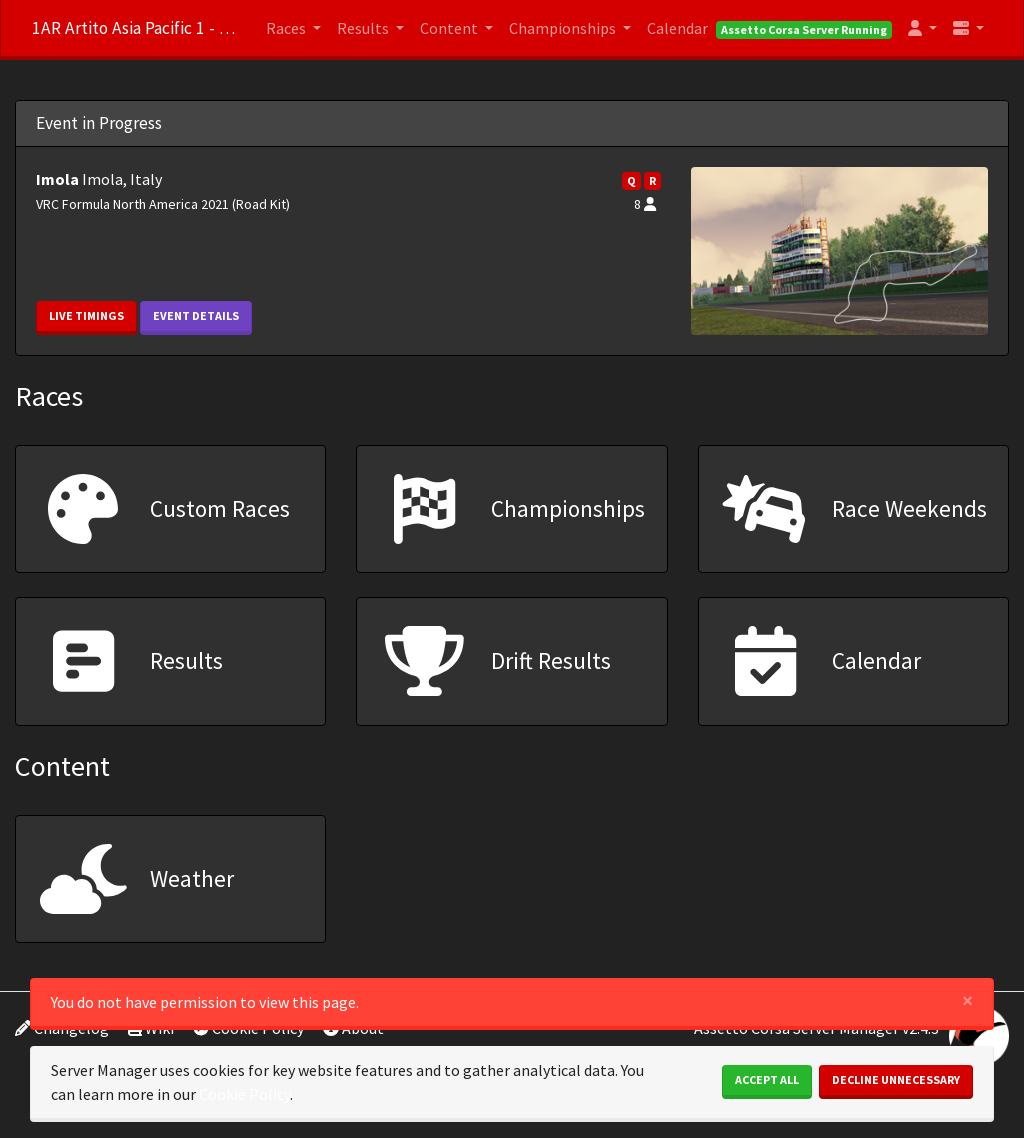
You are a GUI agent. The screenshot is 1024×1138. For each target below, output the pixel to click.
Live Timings (86, 315)
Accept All (767, 1079)
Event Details (196, 315)
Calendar (677, 28)
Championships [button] (564, 28)
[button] (922, 28)
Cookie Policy (244, 1094)
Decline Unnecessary (896, 1079)
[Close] (967, 1000)
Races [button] (287, 28)
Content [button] (450, 28)
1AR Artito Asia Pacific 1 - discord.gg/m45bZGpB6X (137, 28)
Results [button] (364, 28)
